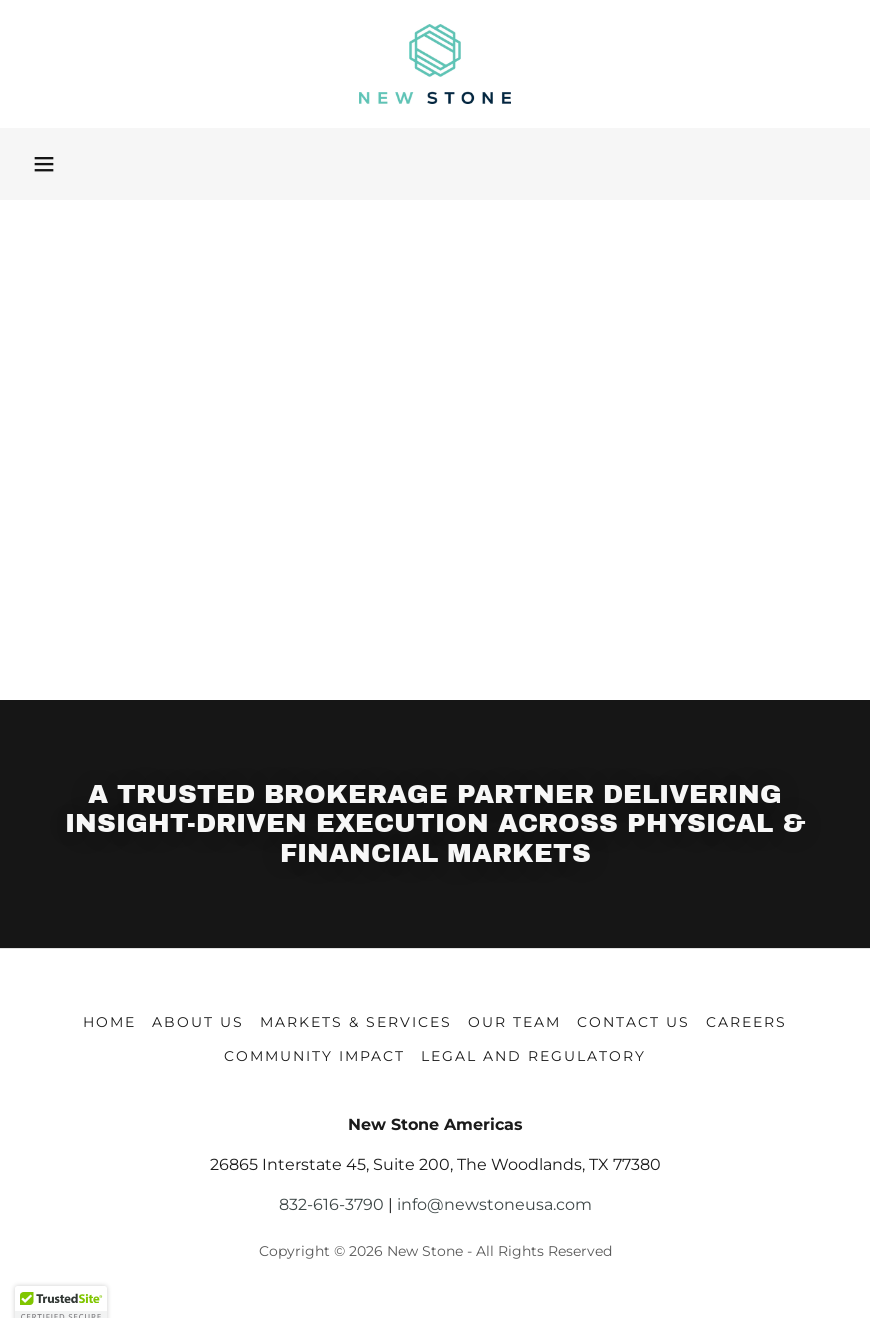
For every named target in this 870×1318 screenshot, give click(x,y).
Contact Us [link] (633, 1022)
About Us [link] (198, 1022)
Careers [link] (746, 1022)
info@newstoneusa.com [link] (494, 1204)
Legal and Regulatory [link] (533, 1056)
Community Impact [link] (314, 1056)
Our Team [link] (514, 1022)
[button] (44, 164)
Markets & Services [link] (356, 1022)
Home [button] (109, 1022)
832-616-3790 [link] (331, 1204)
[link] (435, 64)
